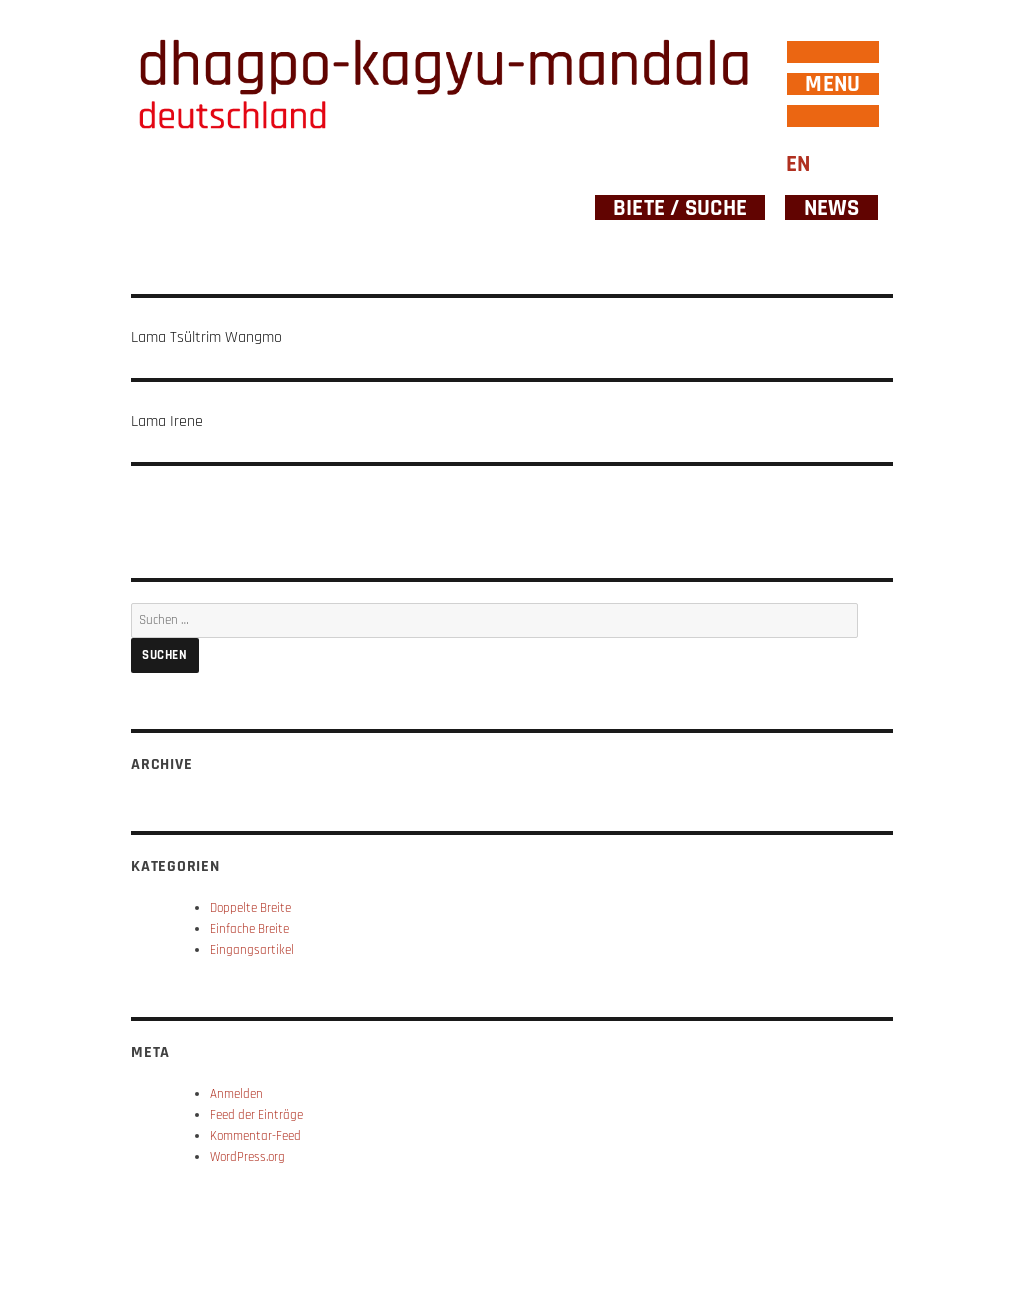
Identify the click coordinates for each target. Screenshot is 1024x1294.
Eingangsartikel (252, 950)
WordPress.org (247, 1157)
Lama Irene (167, 421)
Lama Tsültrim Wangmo (206, 337)
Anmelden (236, 1094)
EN (798, 164)
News (832, 207)
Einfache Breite (249, 929)
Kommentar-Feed (255, 1136)
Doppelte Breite (250, 908)
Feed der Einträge (256, 1115)
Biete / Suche (680, 207)
